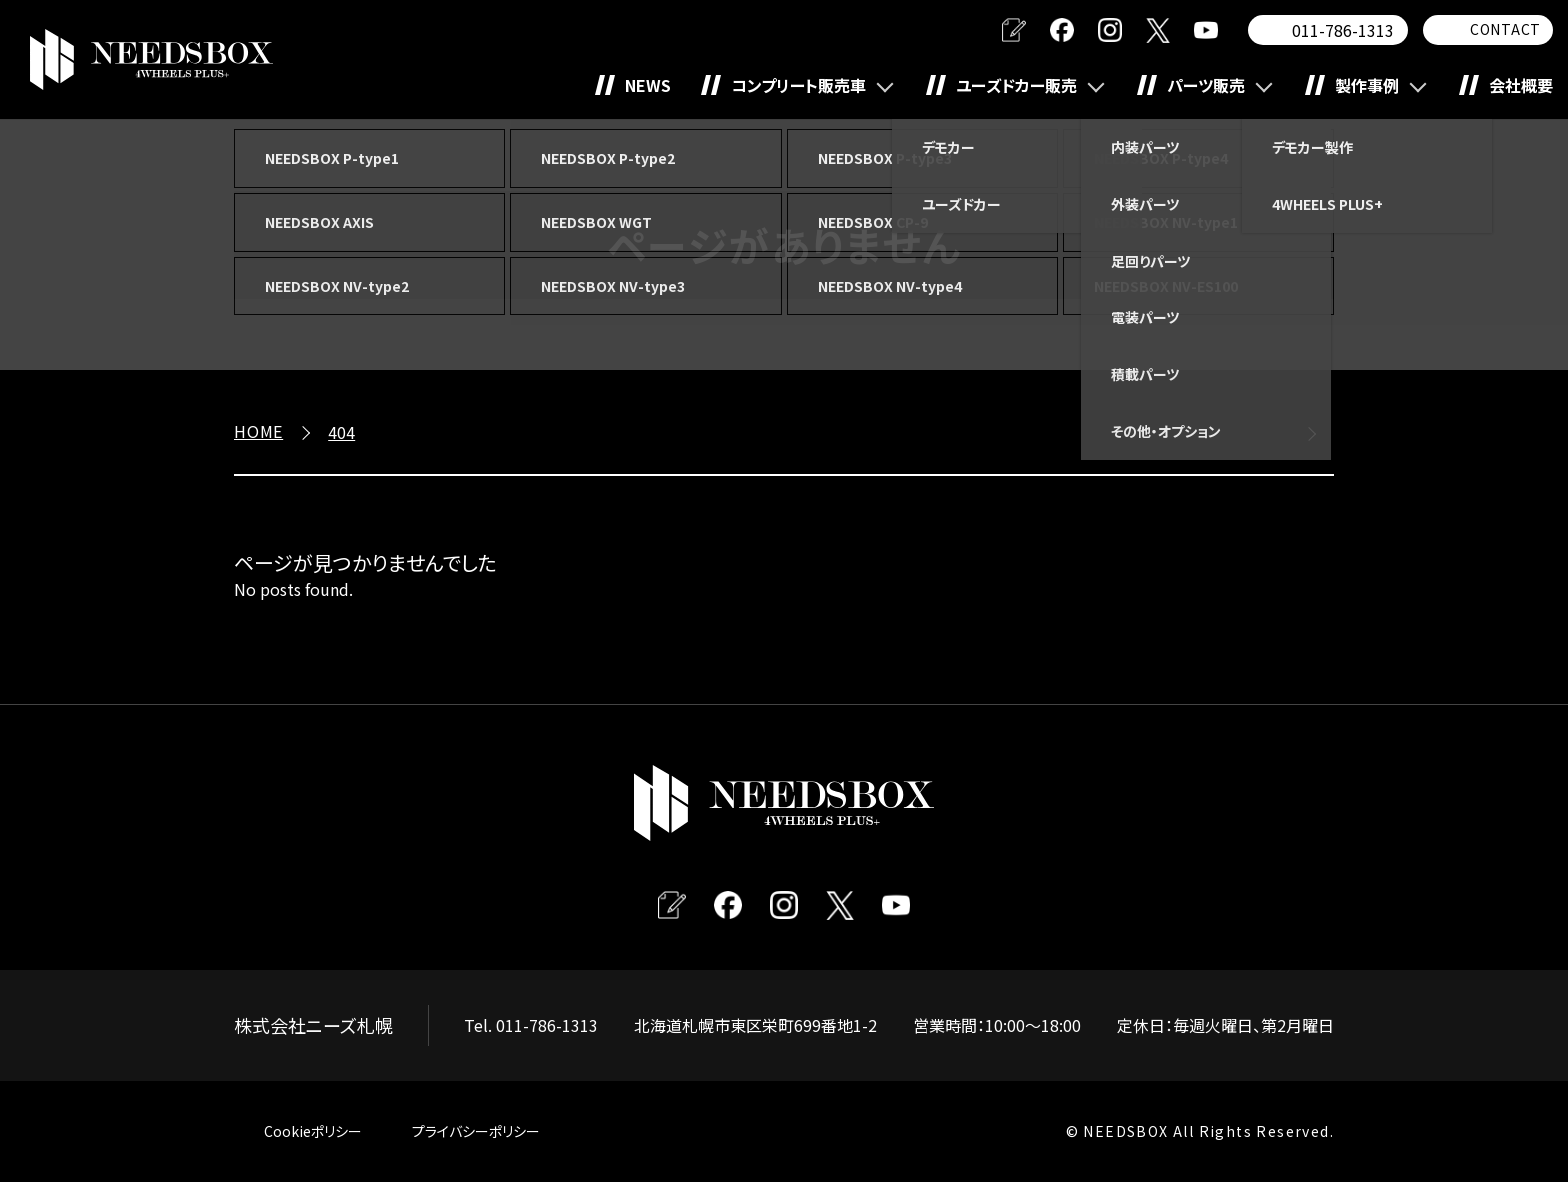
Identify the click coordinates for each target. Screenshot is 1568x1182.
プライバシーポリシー (476, 1131)
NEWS (648, 85)
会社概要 (1521, 85)
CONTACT (1505, 29)
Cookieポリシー (313, 1131)
